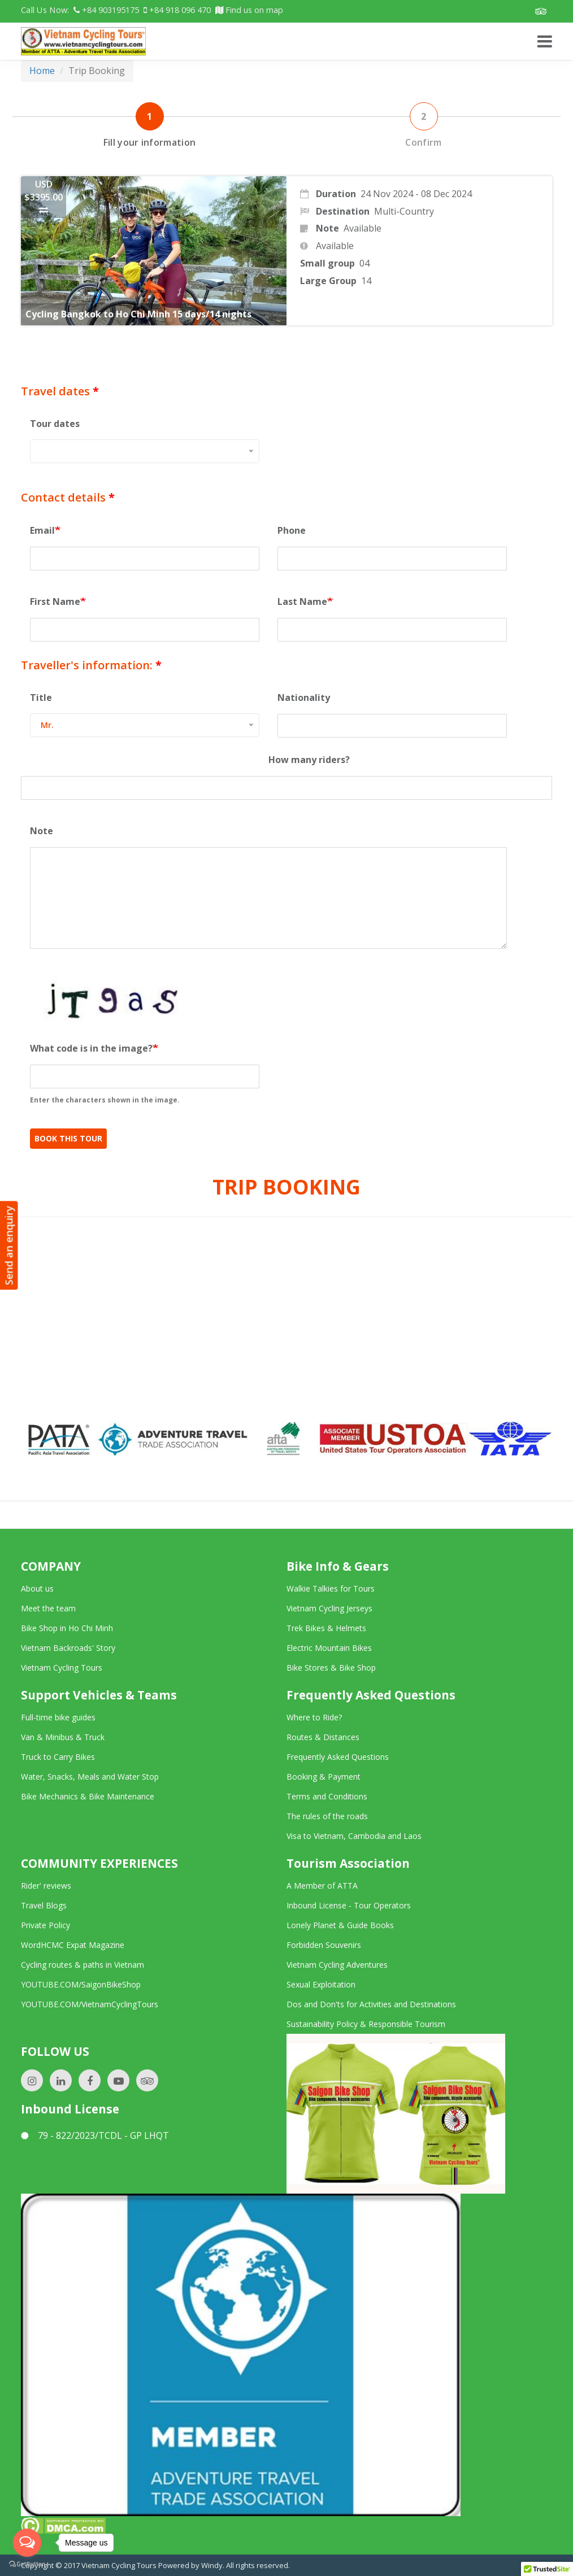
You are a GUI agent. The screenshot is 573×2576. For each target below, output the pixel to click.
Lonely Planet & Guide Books (340, 1925)
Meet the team (48, 1608)
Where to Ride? (314, 1717)
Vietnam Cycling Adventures (337, 1964)
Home (42, 70)
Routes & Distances (322, 1737)
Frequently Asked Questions (337, 1756)
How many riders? (309, 759)
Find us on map (249, 10)
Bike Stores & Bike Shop (331, 1667)
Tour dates (55, 423)
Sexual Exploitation (320, 1984)
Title (41, 697)
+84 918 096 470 (177, 10)
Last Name (302, 601)
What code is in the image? (91, 1048)
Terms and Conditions (326, 1796)
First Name (55, 601)
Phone (291, 530)
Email (42, 530)
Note (41, 831)
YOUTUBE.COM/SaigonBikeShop (81, 1984)
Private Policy (45, 1925)
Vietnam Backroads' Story (68, 1647)
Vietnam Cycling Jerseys (329, 1608)
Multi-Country (404, 211)
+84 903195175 (106, 10)
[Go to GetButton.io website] (27, 2564)
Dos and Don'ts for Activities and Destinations (371, 2004)
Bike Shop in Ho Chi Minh (67, 1628)
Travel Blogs (44, 1905)
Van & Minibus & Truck (63, 1737)
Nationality (303, 697)
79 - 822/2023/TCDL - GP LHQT (95, 2135)
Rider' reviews (46, 1885)
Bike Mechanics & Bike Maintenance (87, 1796)
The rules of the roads (327, 1816)
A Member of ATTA (322, 1885)
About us (37, 1588)
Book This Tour (68, 1138)
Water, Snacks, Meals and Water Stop (90, 1776)
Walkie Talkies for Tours (330, 1588)
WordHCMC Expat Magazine (72, 1944)
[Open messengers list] (27, 2543)
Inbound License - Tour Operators (348, 1905)
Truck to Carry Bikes (58, 1756)
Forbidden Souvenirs (323, 1944)
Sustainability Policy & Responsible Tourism (365, 2024)
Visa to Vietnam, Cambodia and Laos (354, 1835)
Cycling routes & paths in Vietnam (82, 1964)
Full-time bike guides (58, 1717)
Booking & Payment (323, 1776)
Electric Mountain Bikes (329, 1647)
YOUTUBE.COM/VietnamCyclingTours (89, 2004)
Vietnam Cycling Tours (61, 1667)
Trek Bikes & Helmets (326, 1628)
